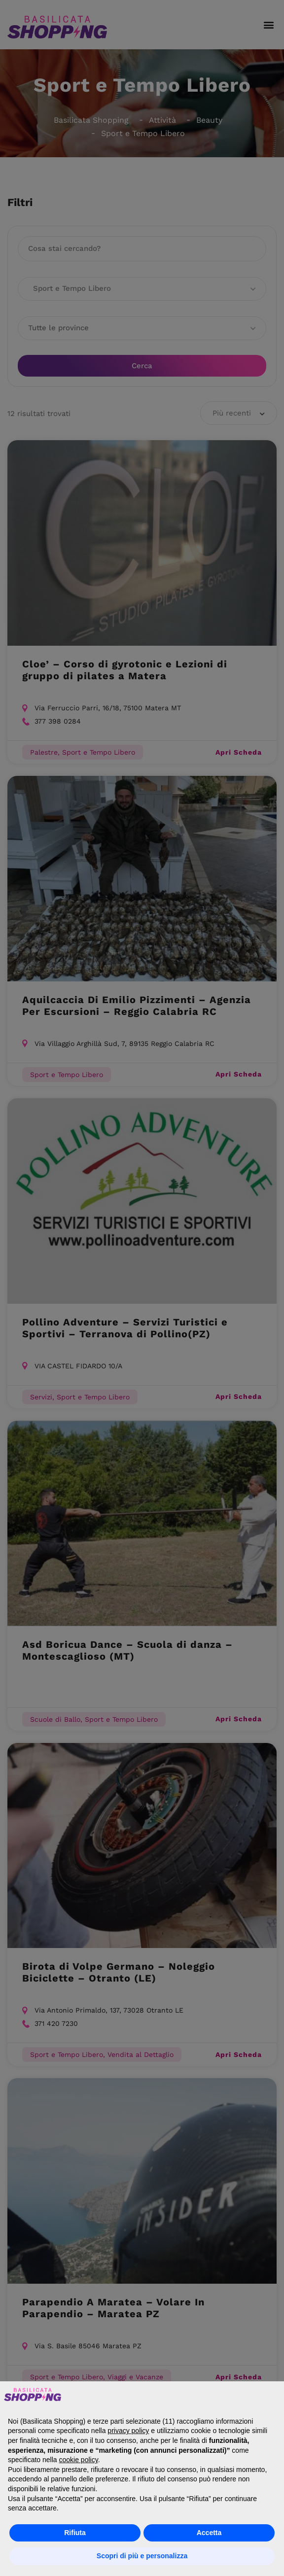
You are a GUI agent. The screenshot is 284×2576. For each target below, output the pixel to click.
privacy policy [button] (128, 2431)
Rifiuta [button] (75, 2533)
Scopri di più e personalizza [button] (142, 2556)
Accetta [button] (209, 2533)
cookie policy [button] (78, 2460)
